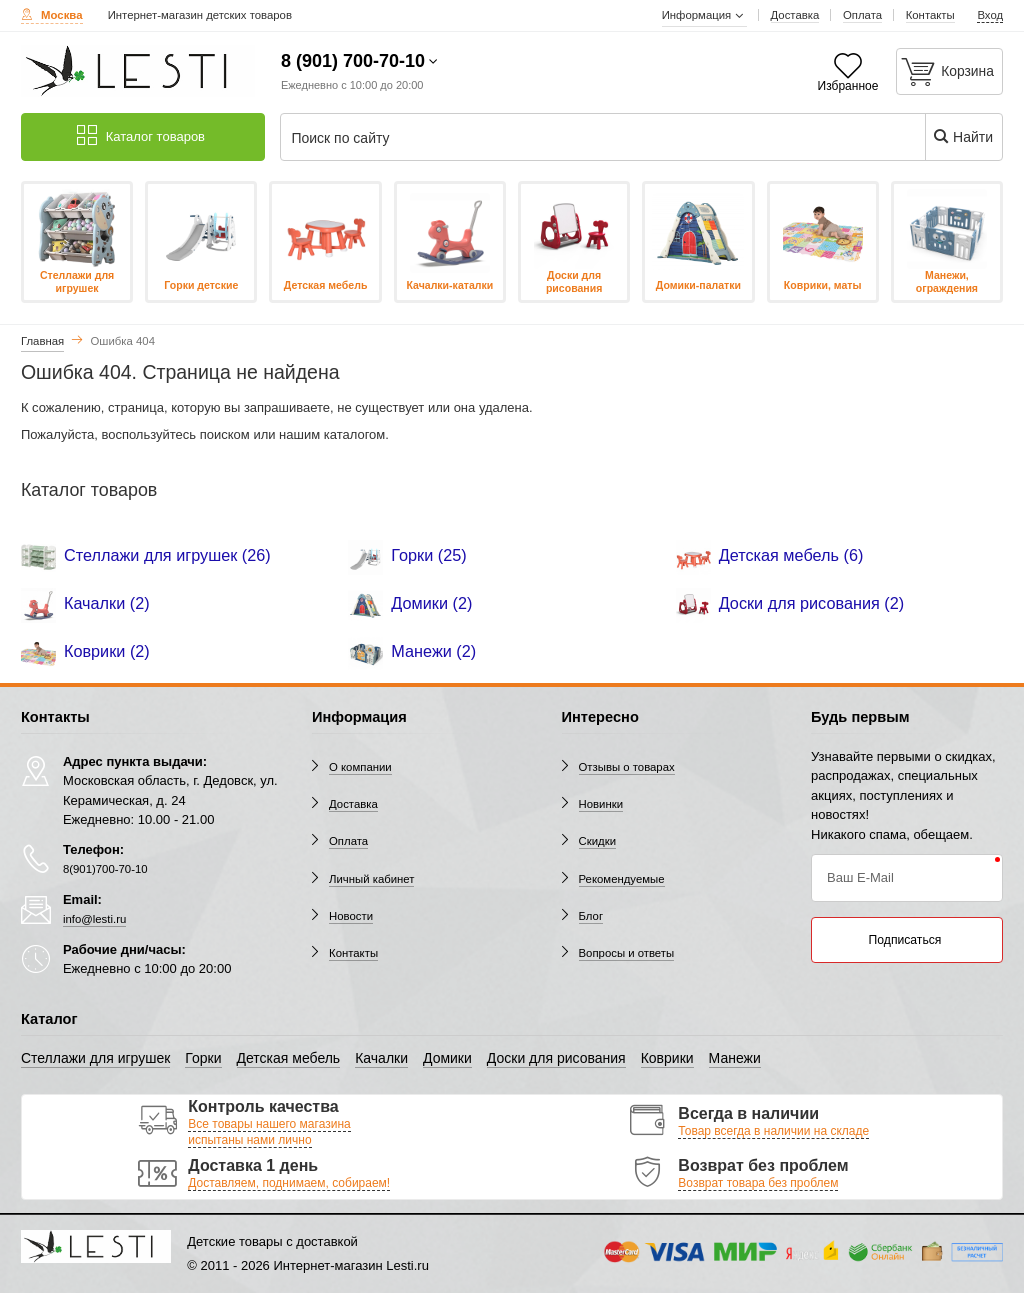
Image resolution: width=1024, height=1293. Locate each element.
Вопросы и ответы (627, 953)
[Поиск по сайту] (580, 138)
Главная (42, 341)
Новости (351, 916)
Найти (962, 136)
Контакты (353, 953)
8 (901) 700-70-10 (353, 61)
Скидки (597, 841)
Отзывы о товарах (627, 767)
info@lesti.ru (94, 919)
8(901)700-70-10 (105, 869)
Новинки (601, 804)
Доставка (353, 804)
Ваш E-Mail (860, 877)
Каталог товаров (140, 136)
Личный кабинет (371, 879)
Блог (591, 916)
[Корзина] (950, 71)
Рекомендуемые (622, 879)
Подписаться (905, 940)
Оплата (348, 841)
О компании (360, 767)
